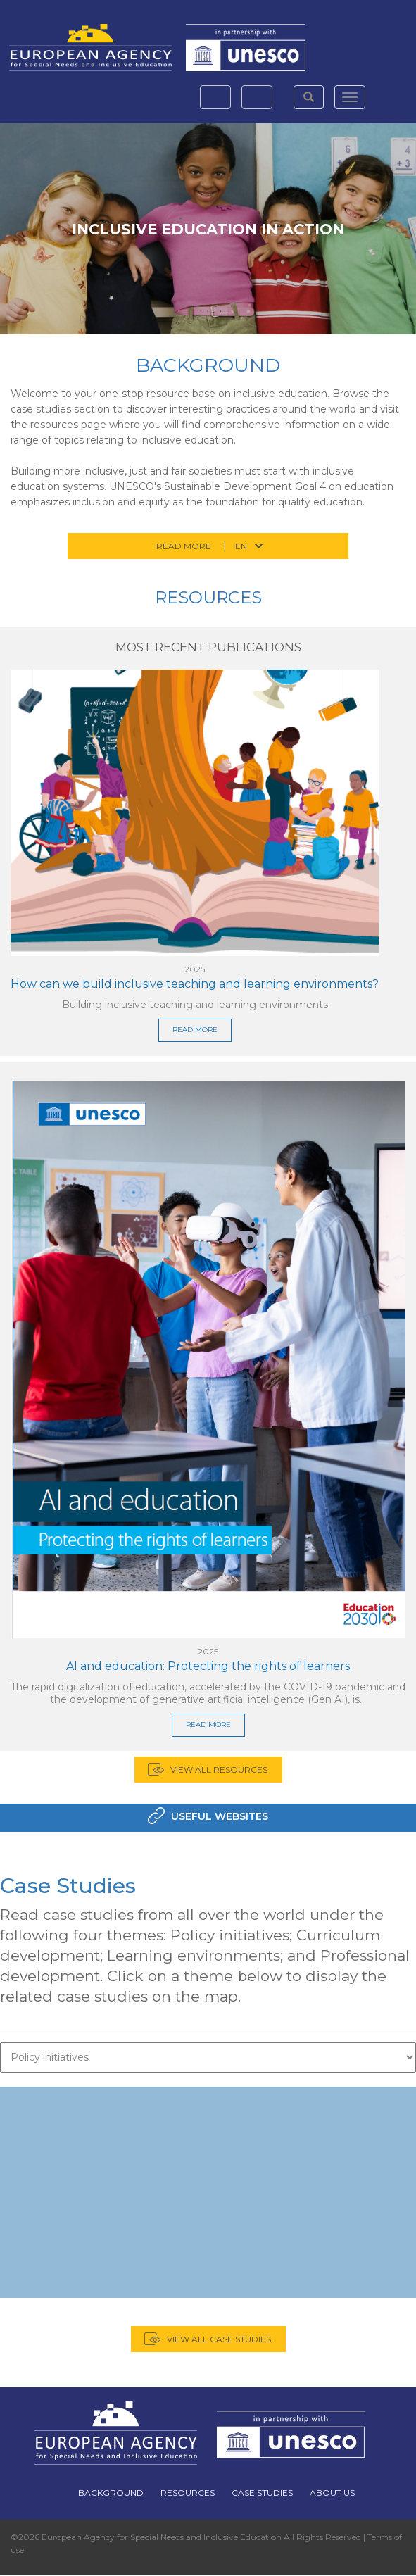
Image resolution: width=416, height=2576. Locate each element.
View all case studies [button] (219, 2339)
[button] (309, 97)
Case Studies (68, 1886)
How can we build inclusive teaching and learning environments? (195, 984)
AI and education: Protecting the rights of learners (208, 1666)
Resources (208, 597)
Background (208, 365)
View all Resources (218, 1769)
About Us (332, 2492)
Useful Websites (219, 1816)
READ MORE (195, 1029)
